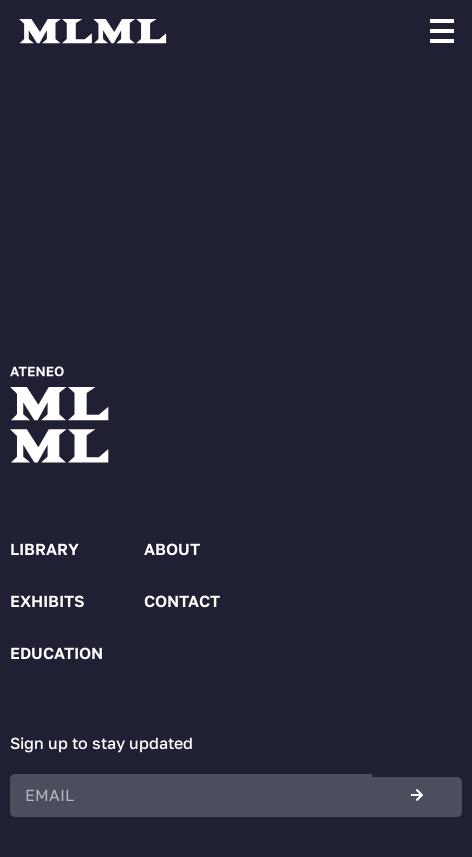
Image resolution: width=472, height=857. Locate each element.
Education (56, 653)
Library (44, 549)
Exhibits (47, 601)
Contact (182, 601)
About (172, 549)
